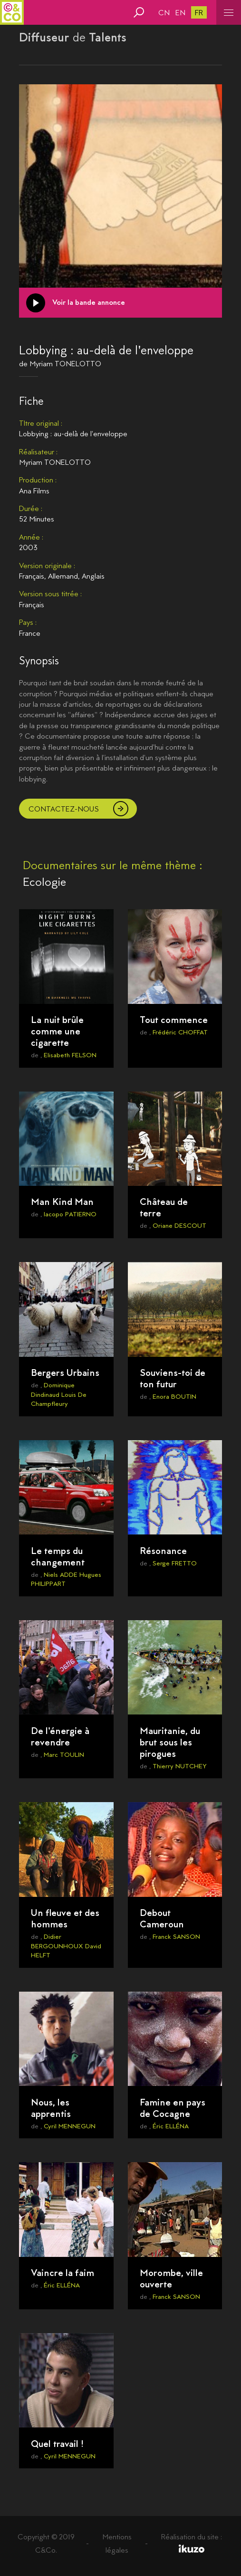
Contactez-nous (64, 808)
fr (199, 12)
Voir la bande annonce (88, 302)
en (180, 12)
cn (164, 12)
